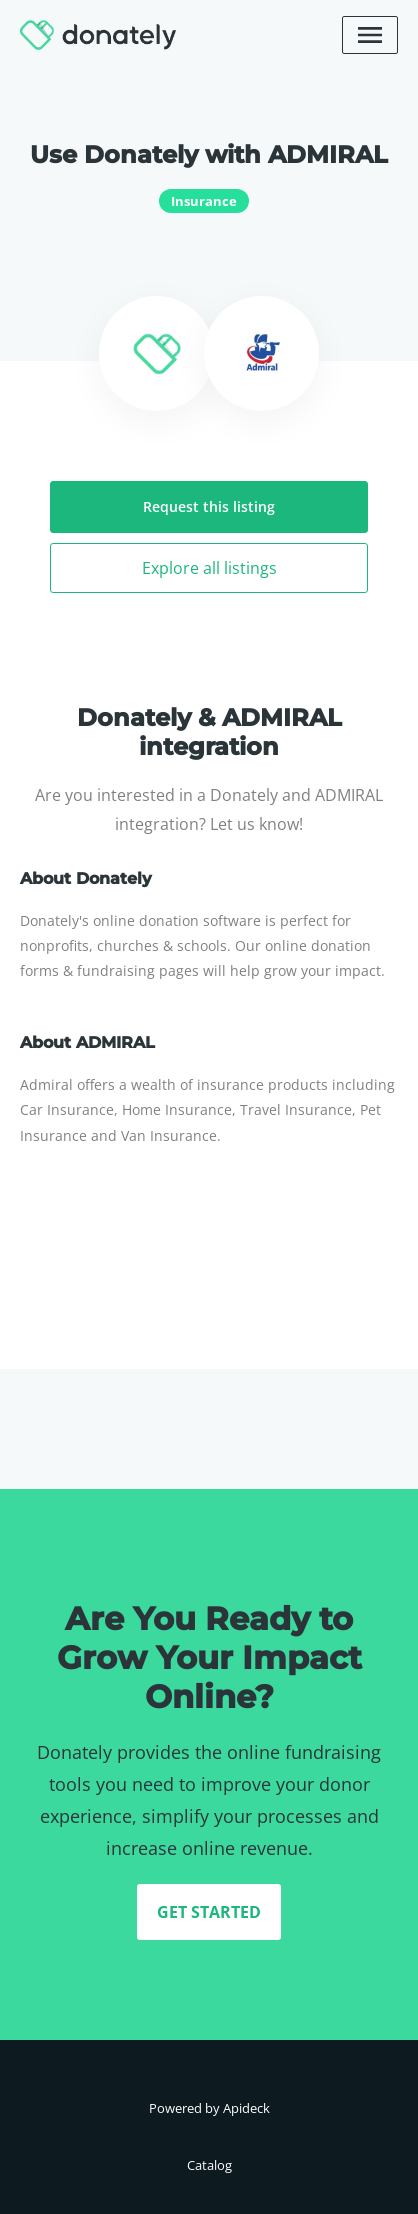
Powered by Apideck (209, 2108)
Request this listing (209, 506)
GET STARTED (209, 1912)
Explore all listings (209, 568)
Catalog (209, 2165)
